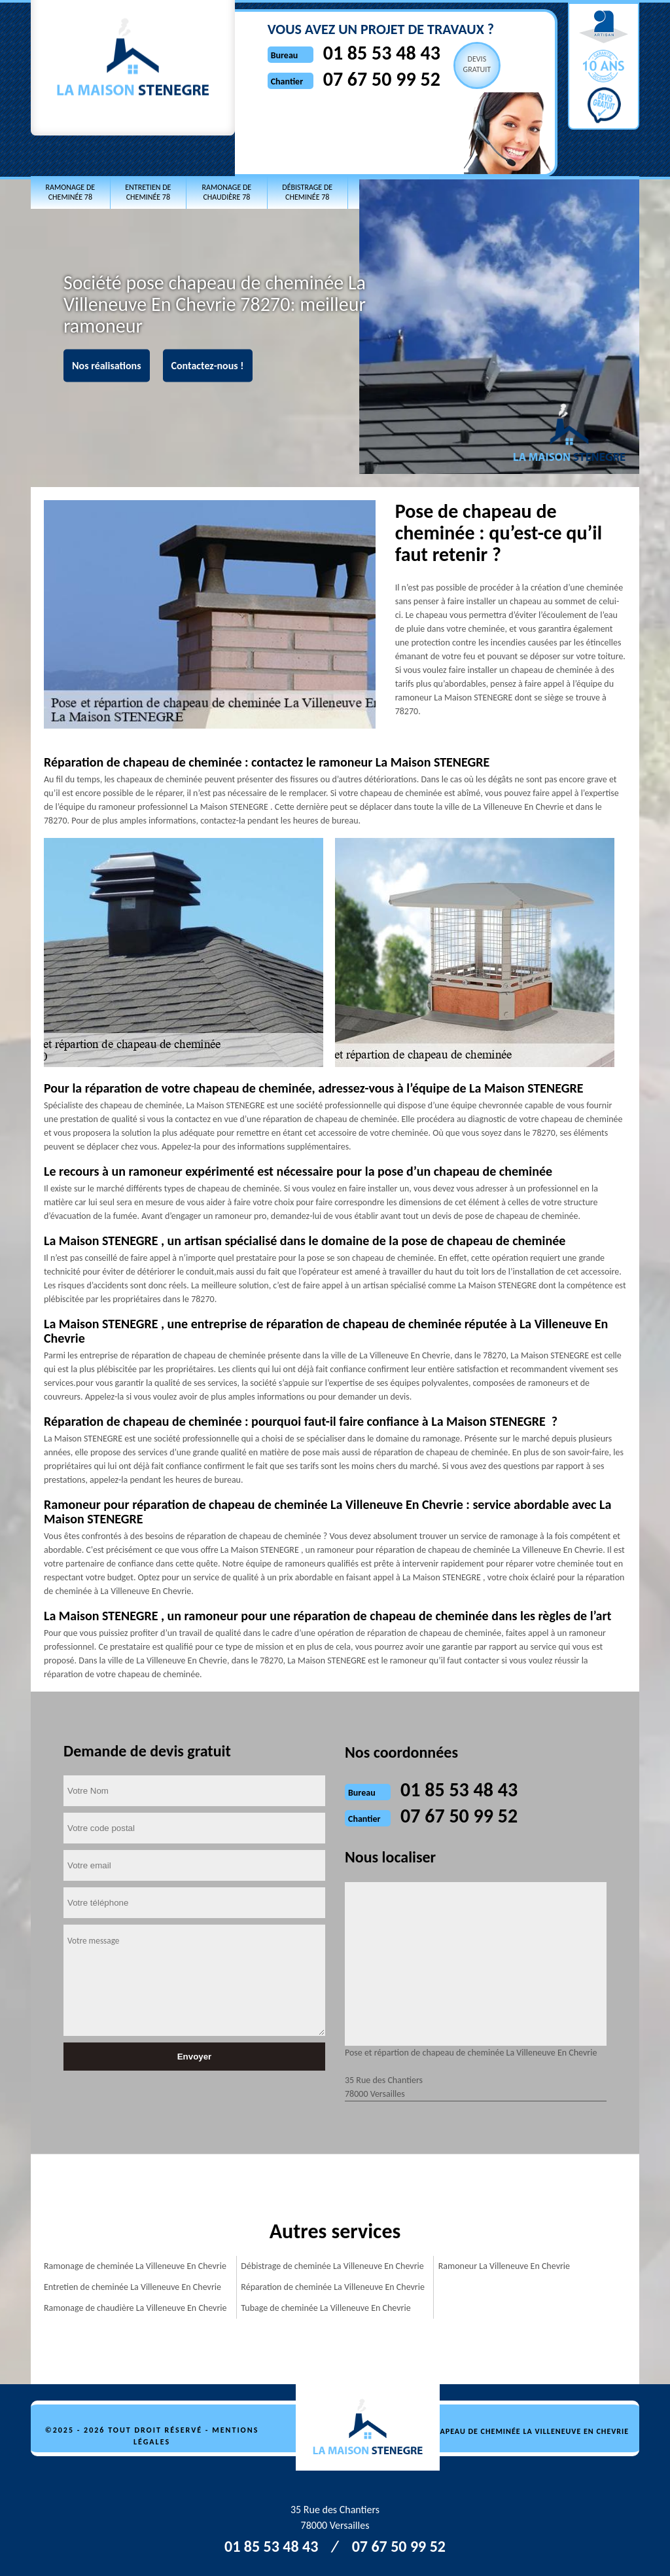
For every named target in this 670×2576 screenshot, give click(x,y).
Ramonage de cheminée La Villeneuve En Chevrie (135, 2266)
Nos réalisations (106, 365)
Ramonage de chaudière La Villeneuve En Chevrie (135, 2307)
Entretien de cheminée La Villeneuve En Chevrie (132, 2287)
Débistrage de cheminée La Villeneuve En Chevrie (332, 2266)
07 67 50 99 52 (378, 79)
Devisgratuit (474, 64)
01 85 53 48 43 (378, 53)
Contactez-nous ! (207, 365)
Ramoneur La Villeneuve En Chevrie (504, 2266)
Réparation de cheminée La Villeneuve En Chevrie (333, 2287)
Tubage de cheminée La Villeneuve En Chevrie (325, 2307)
